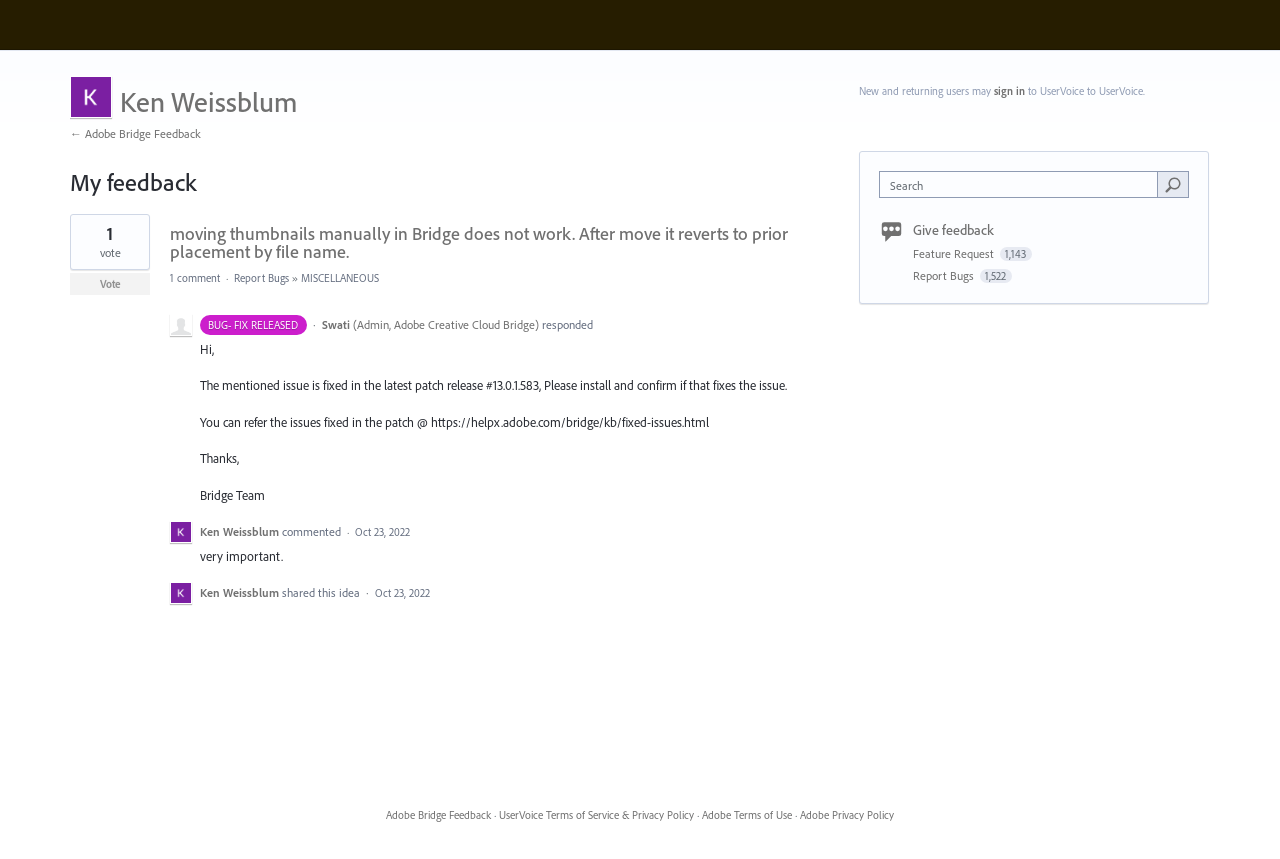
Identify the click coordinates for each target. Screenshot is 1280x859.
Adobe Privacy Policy (847, 815)
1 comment (195, 278)
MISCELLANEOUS (340, 278)
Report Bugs (261, 278)
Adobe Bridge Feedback (438, 815)
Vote (110, 284)
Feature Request (955, 253)
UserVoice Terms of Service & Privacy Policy (596, 815)
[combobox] (1023, 184)
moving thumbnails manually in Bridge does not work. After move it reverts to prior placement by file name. (479, 242)
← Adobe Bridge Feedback (135, 133)
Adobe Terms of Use (747, 815)
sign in (1009, 91)
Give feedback (953, 230)
